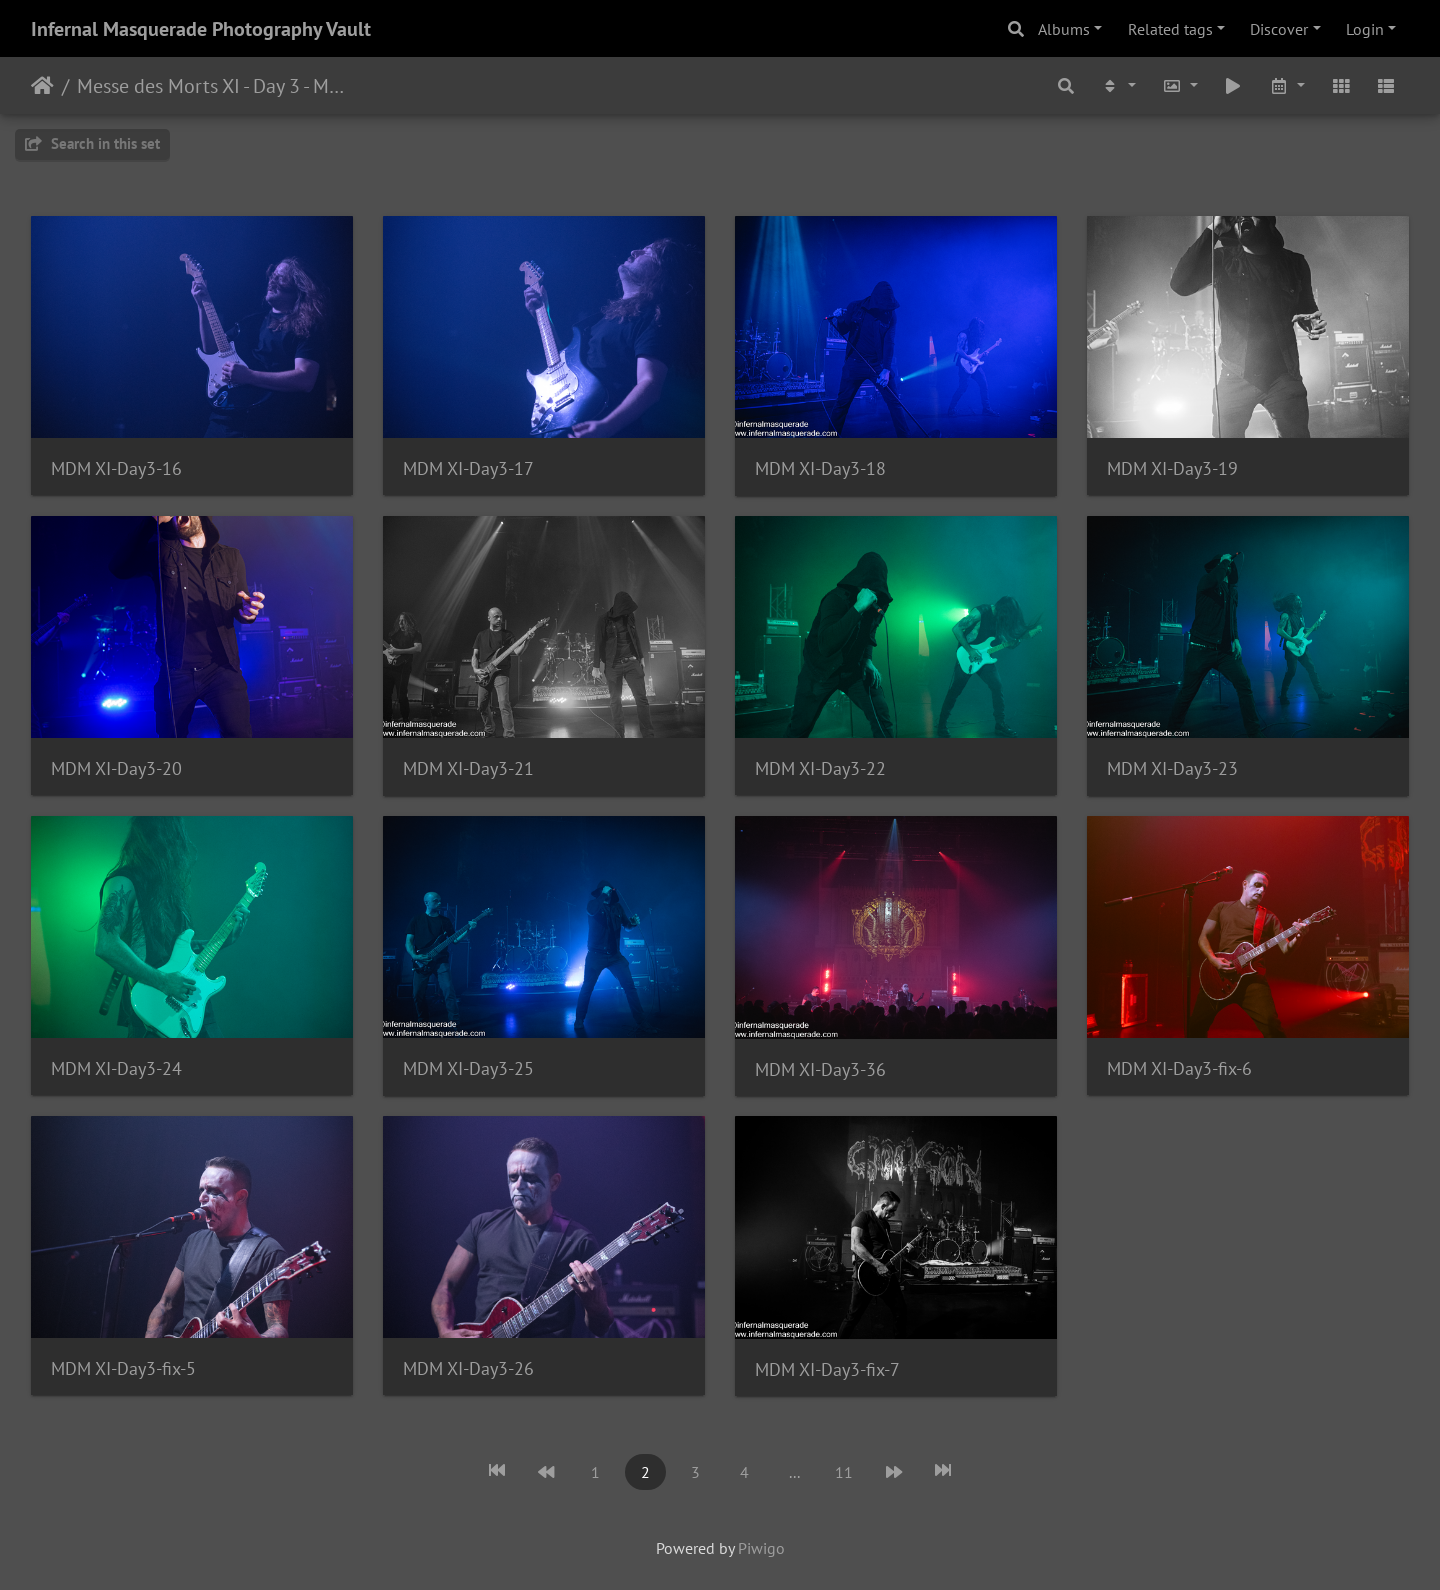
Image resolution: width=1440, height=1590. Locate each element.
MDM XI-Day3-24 (116, 1068)
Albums (1064, 29)
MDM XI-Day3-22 (820, 768)
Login (1365, 29)
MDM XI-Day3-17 (468, 468)
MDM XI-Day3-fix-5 (123, 1368)
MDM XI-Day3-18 (820, 468)
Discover (1279, 29)
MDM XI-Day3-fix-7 (827, 1369)
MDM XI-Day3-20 (116, 768)
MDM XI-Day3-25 (468, 1068)
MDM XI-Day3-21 (468, 768)
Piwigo (761, 1548)
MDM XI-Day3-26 (468, 1368)
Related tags (1170, 29)
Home (42, 86)
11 (844, 1472)
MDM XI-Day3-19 (1172, 468)
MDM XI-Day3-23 (1172, 768)
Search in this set (92, 143)
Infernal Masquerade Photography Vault (201, 29)
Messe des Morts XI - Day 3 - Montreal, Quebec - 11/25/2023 (215, 86)
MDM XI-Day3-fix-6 (1179, 1068)
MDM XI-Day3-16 (116, 468)
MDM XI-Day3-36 (820, 1069)
